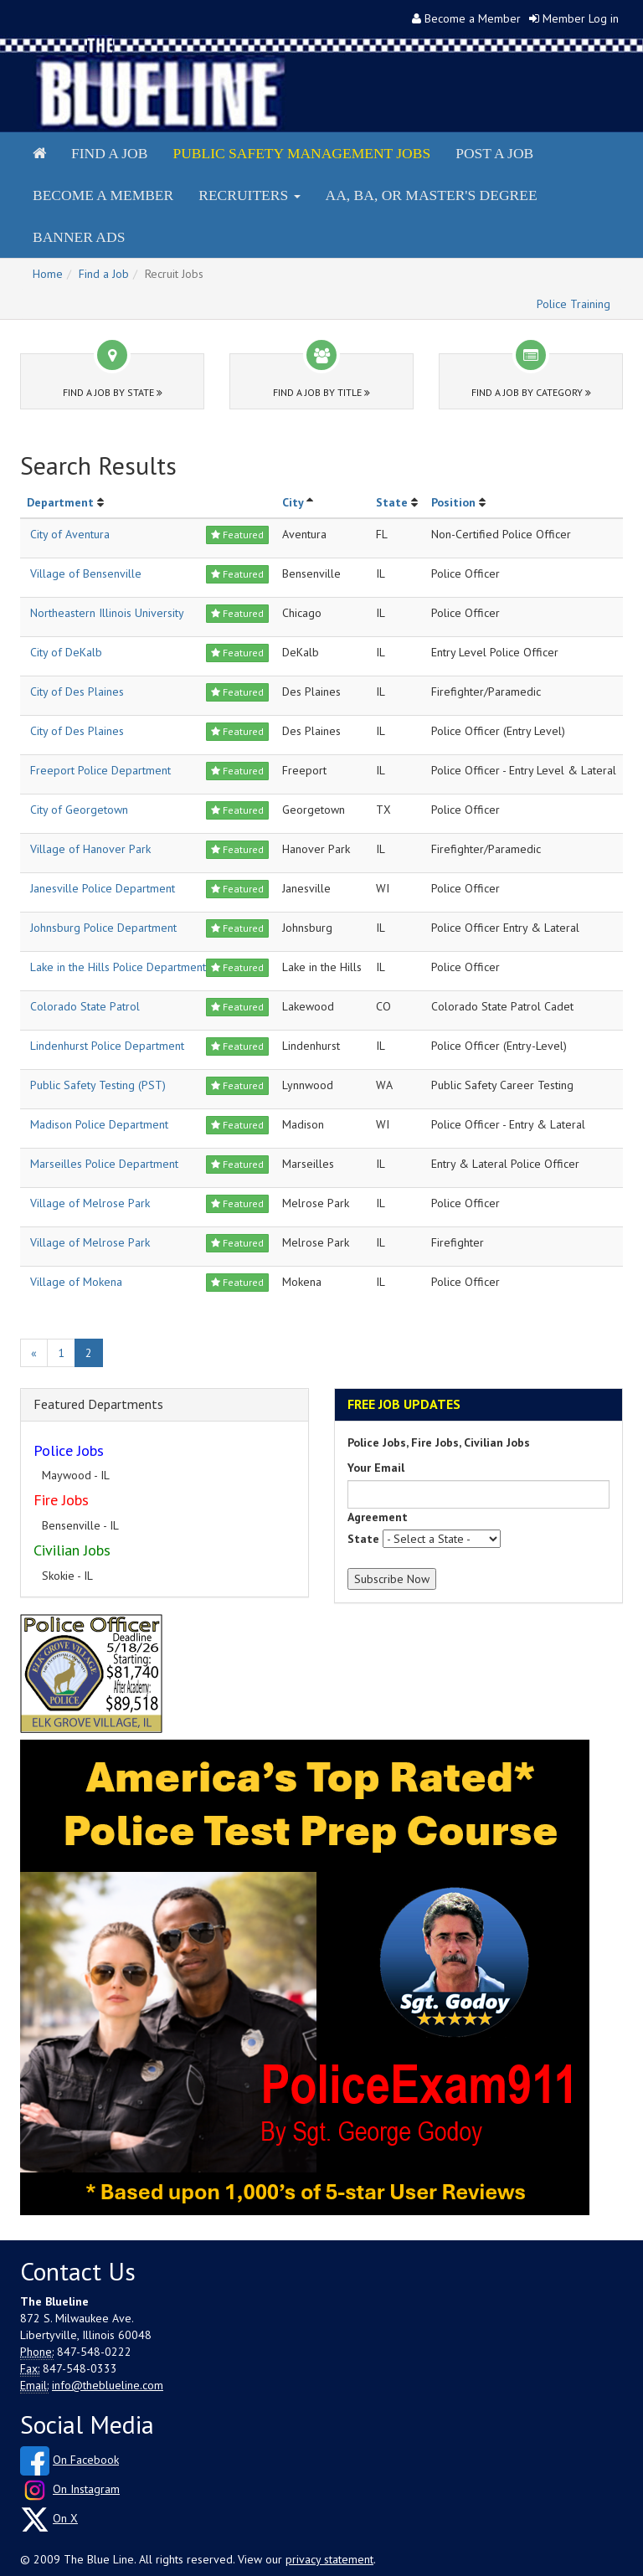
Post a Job (494, 153)
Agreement (377, 1517)
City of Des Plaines (77, 691)
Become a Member (472, 18)
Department (60, 502)
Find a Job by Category (531, 392)
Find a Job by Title (321, 392)
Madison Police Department (99, 1124)
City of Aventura (70, 534)
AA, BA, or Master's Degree (432, 195)
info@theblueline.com (107, 2385)
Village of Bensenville (85, 573)
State (392, 502)
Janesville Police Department (102, 888)
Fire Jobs (61, 1499)
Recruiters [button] (249, 195)
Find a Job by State (112, 392)
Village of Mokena (76, 1281)
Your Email (375, 1467)
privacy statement (329, 2559)
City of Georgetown (79, 809)
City (292, 502)
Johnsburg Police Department (103, 927)
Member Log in (581, 18)
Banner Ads (79, 237)
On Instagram (86, 2488)
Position (453, 502)
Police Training (573, 303)
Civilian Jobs (72, 1550)
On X (65, 2518)
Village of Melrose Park (90, 1203)
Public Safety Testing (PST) (98, 1085)
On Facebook (86, 2459)
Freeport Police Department (100, 770)
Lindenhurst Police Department (107, 1045)
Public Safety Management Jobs (301, 153)
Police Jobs (68, 1450)
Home (48, 273)
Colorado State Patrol (85, 1006)
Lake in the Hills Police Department (118, 966)
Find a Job (109, 153)
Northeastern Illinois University (107, 612)
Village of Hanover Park (90, 848)
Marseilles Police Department (104, 1163)
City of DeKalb (66, 652)
